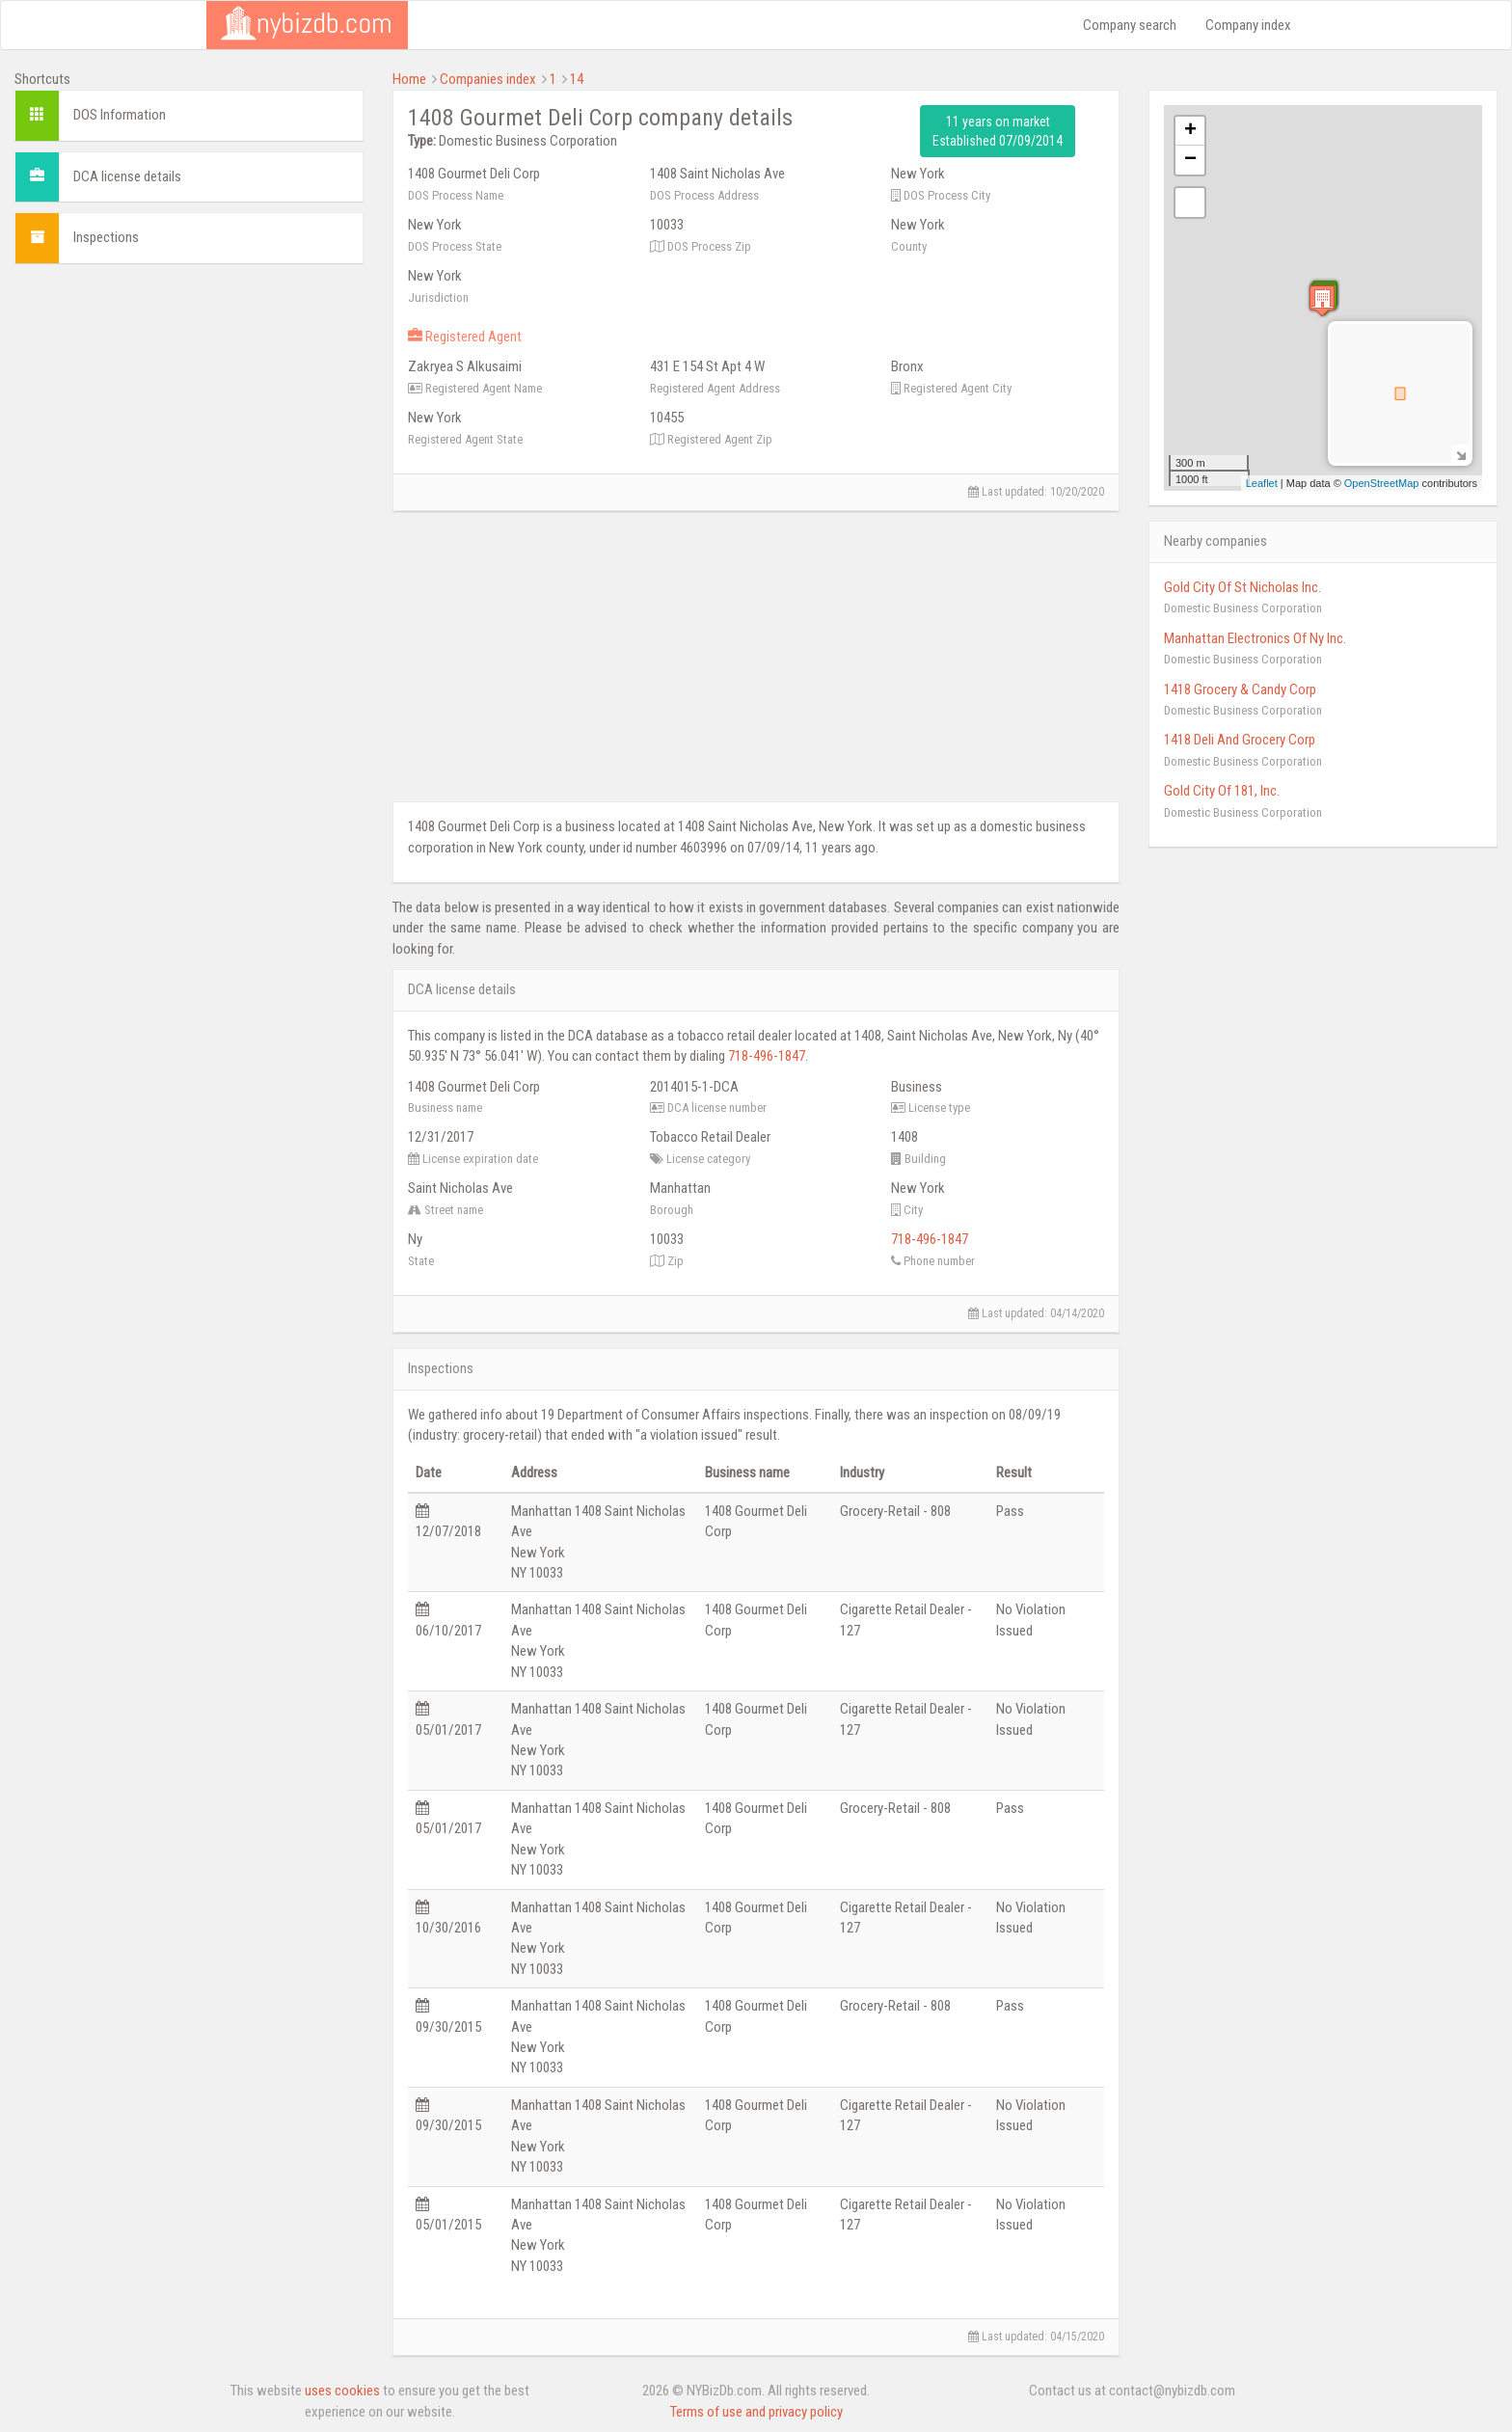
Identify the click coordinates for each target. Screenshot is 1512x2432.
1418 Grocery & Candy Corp (1240, 689)
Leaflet (1262, 483)
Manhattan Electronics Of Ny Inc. (1255, 638)
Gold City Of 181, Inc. (1222, 790)
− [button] (1190, 160)
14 (576, 79)
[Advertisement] (189, 414)
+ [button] (1190, 131)
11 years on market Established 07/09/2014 (997, 131)
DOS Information (119, 114)
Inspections (106, 237)
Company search (1129, 25)
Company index (1248, 25)
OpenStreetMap (1381, 483)
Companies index (488, 79)
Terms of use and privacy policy (756, 2411)
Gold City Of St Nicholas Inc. (1242, 587)
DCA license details (127, 176)
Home (409, 79)
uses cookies (342, 2390)
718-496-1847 (766, 1056)
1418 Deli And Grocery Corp (1239, 739)
